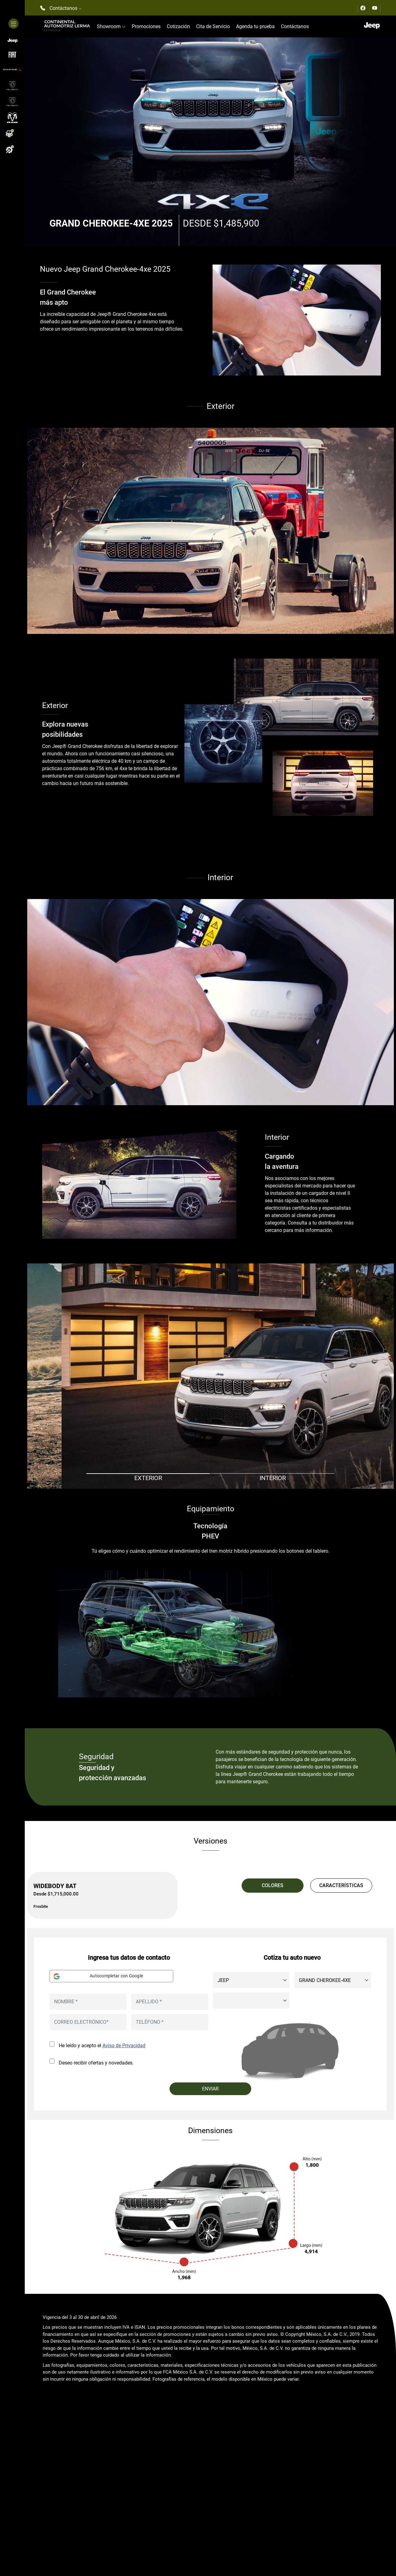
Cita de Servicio (213, 26)
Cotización (178, 26)
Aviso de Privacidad (123, 2045)
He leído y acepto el (102, 2045)
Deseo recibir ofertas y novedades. (96, 2063)
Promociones (146, 26)
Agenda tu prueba (255, 26)
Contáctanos (295, 26)
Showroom (111, 26)
